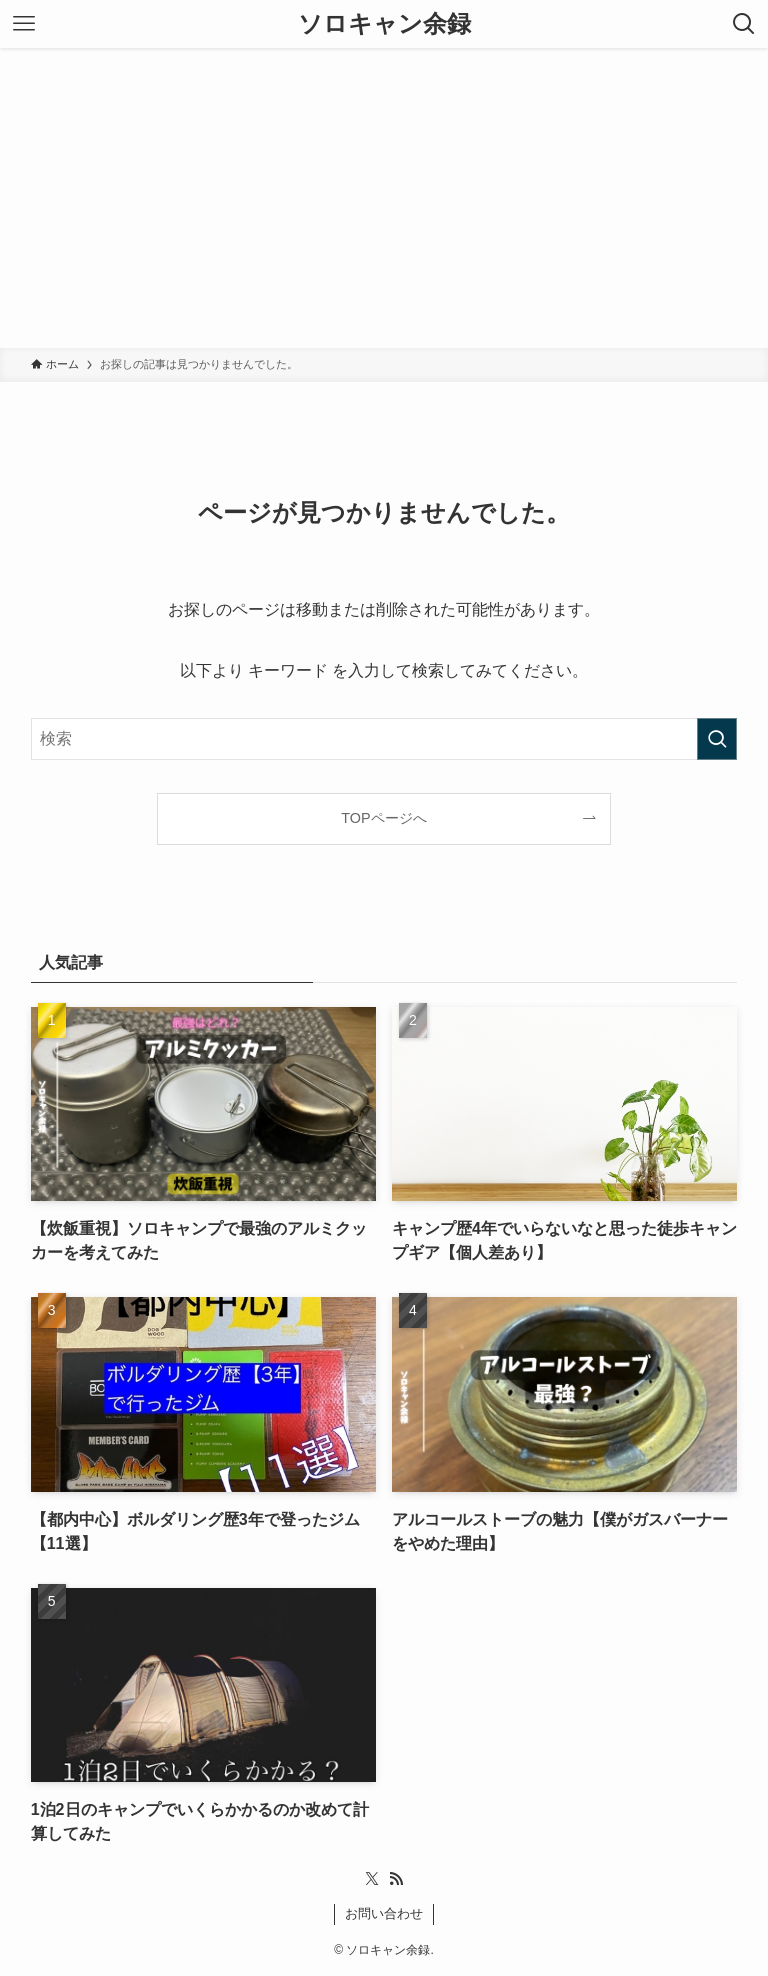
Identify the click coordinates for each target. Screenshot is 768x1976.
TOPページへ (383, 818)
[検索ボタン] (744, 24)
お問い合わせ (384, 1913)
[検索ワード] (384, 739)
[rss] (396, 1879)
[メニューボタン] (24, 24)
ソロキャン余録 (384, 24)
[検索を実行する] (717, 739)
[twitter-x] (372, 1879)
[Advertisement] (384, 198)
